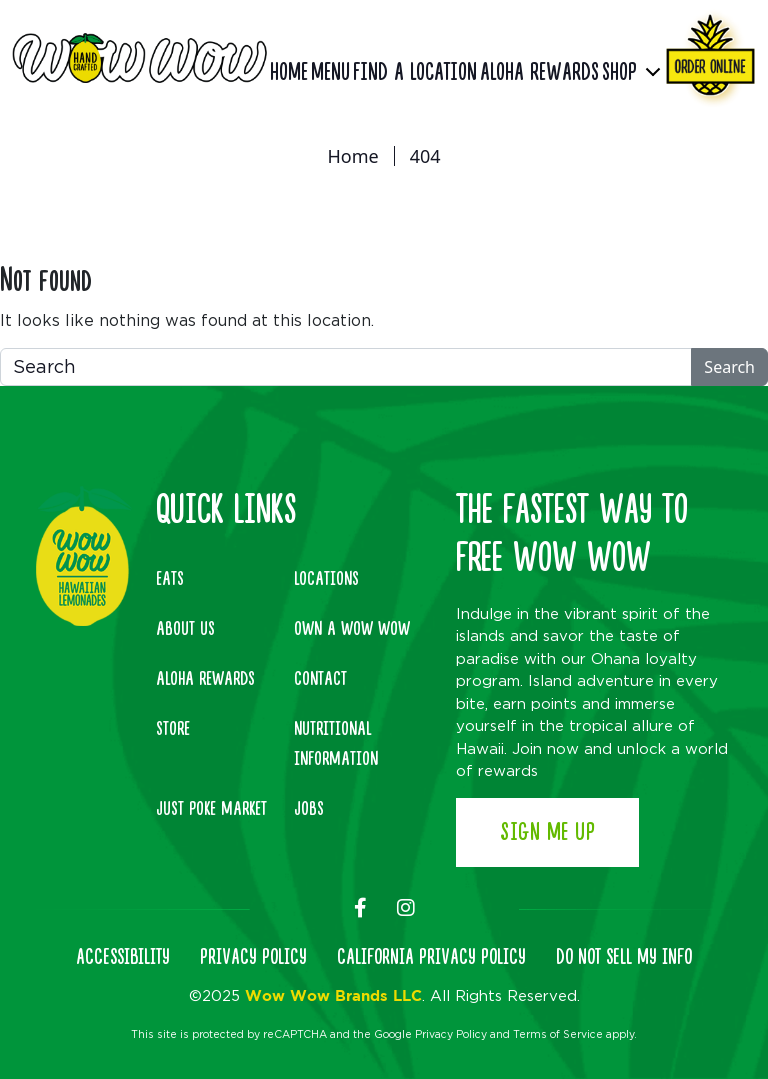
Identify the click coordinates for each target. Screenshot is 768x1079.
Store (173, 729)
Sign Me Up (547, 832)
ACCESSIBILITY (123, 957)
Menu (330, 72)
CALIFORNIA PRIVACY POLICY (431, 957)
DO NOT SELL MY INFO (624, 957)
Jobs (309, 809)
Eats (170, 579)
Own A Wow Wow (352, 629)
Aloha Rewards (539, 72)
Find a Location (415, 72)
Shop (619, 72)
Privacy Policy (451, 1034)
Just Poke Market (211, 809)
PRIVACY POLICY (253, 957)
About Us (185, 629)
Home (289, 72)
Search (729, 367)
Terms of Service (558, 1034)
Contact (320, 679)
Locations (326, 579)
